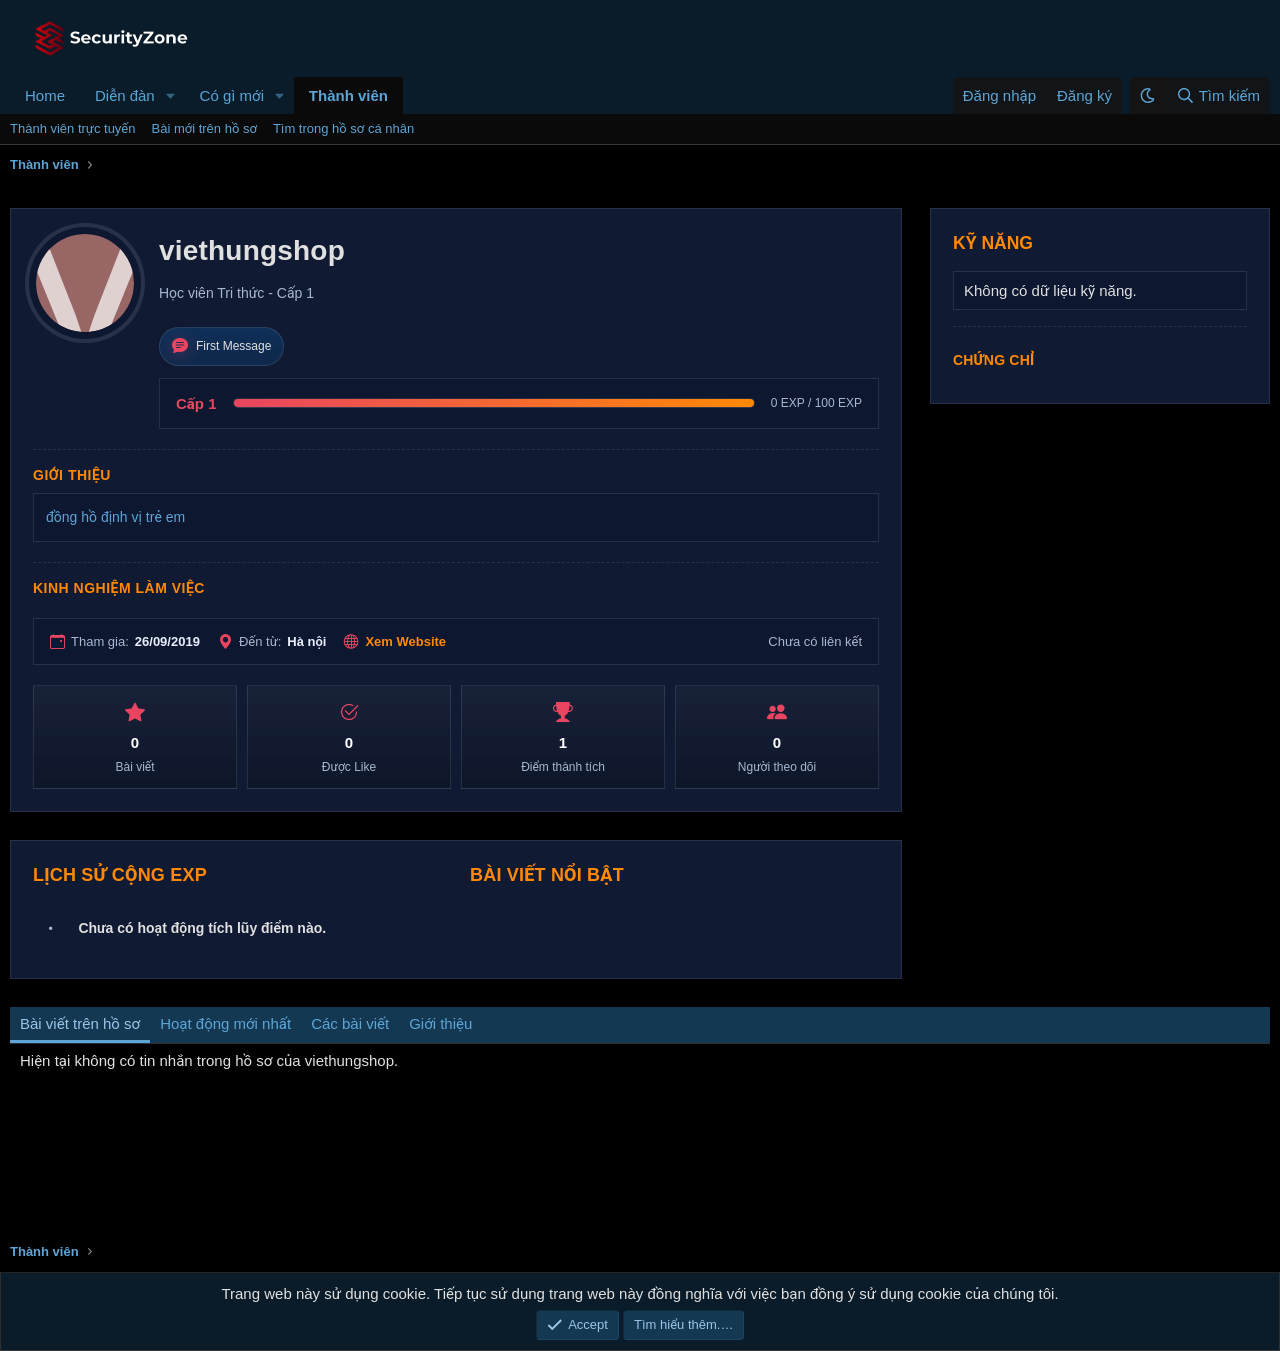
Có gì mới (232, 95)
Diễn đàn (125, 95)
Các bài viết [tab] (350, 1023)
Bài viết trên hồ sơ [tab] (80, 1023)
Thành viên (348, 95)
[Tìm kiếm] (1217, 95)
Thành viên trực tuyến (73, 128)
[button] (171, 95)
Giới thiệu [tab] (440, 1023)
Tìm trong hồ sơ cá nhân (343, 128)
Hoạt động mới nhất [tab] (225, 1023)
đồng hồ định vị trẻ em (115, 517)
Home (45, 95)
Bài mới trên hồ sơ (204, 128)
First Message (221, 346)
